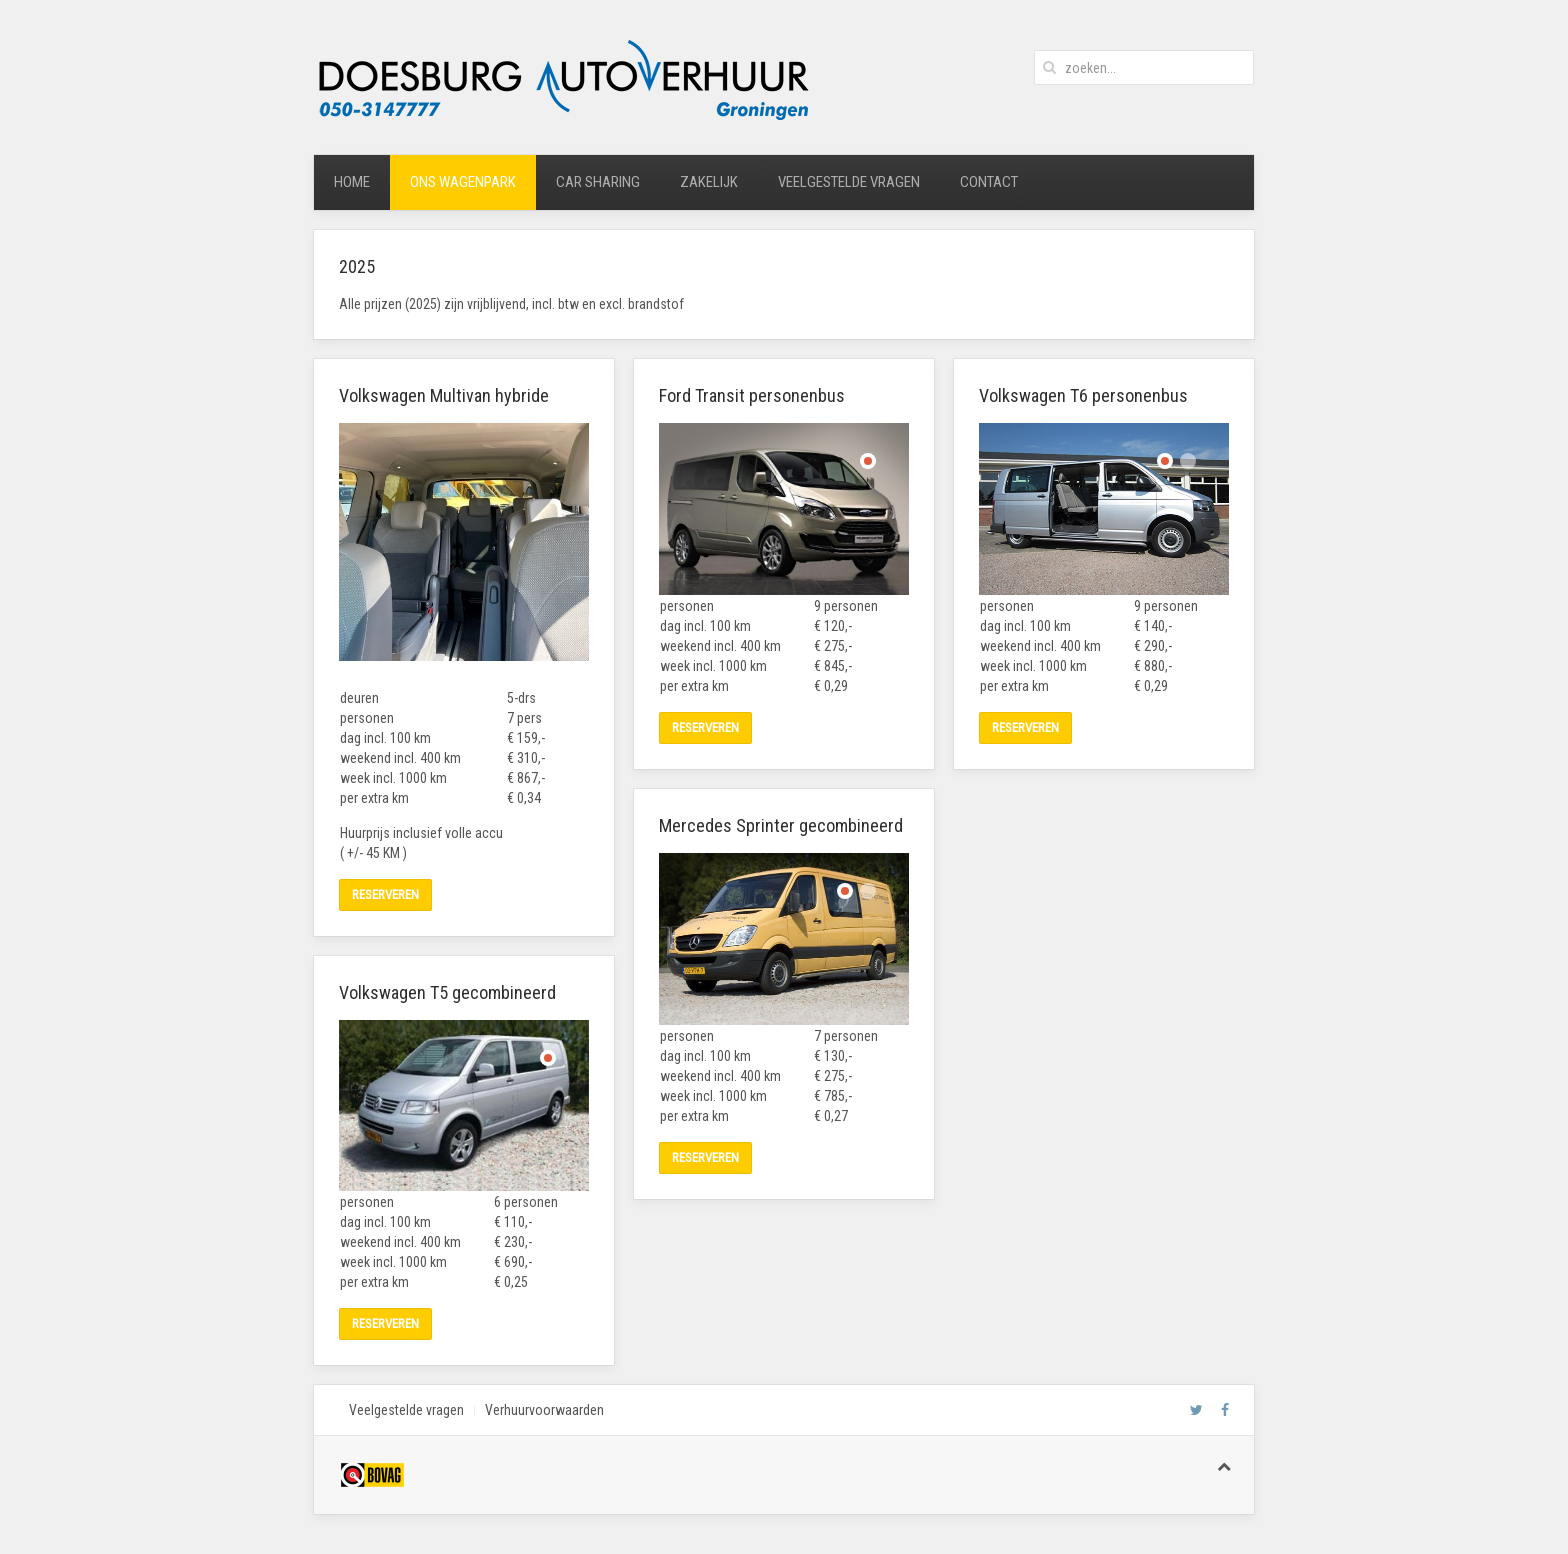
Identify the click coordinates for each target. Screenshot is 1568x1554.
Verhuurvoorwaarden (544, 1410)
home (352, 182)
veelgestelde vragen (849, 182)
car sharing (598, 182)
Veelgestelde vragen (406, 1410)
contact (989, 182)
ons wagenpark (463, 182)
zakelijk (709, 182)
